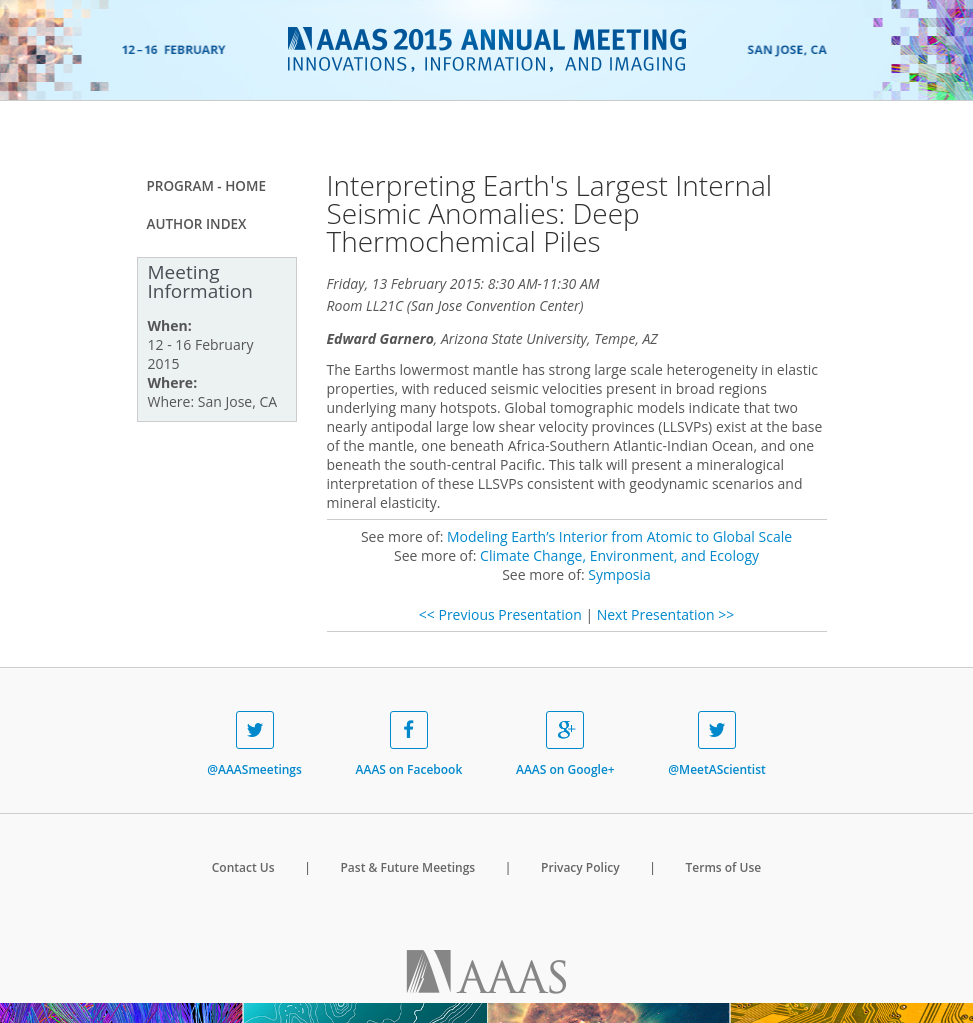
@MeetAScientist (716, 744)
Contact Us (243, 867)
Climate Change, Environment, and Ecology (619, 555)
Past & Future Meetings (407, 867)
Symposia (619, 574)
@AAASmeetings (254, 744)
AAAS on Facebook (409, 744)
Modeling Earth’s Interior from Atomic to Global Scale (619, 536)
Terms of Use (724, 867)
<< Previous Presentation (500, 614)
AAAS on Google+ (565, 744)
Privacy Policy (580, 867)
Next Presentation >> (665, 614)
